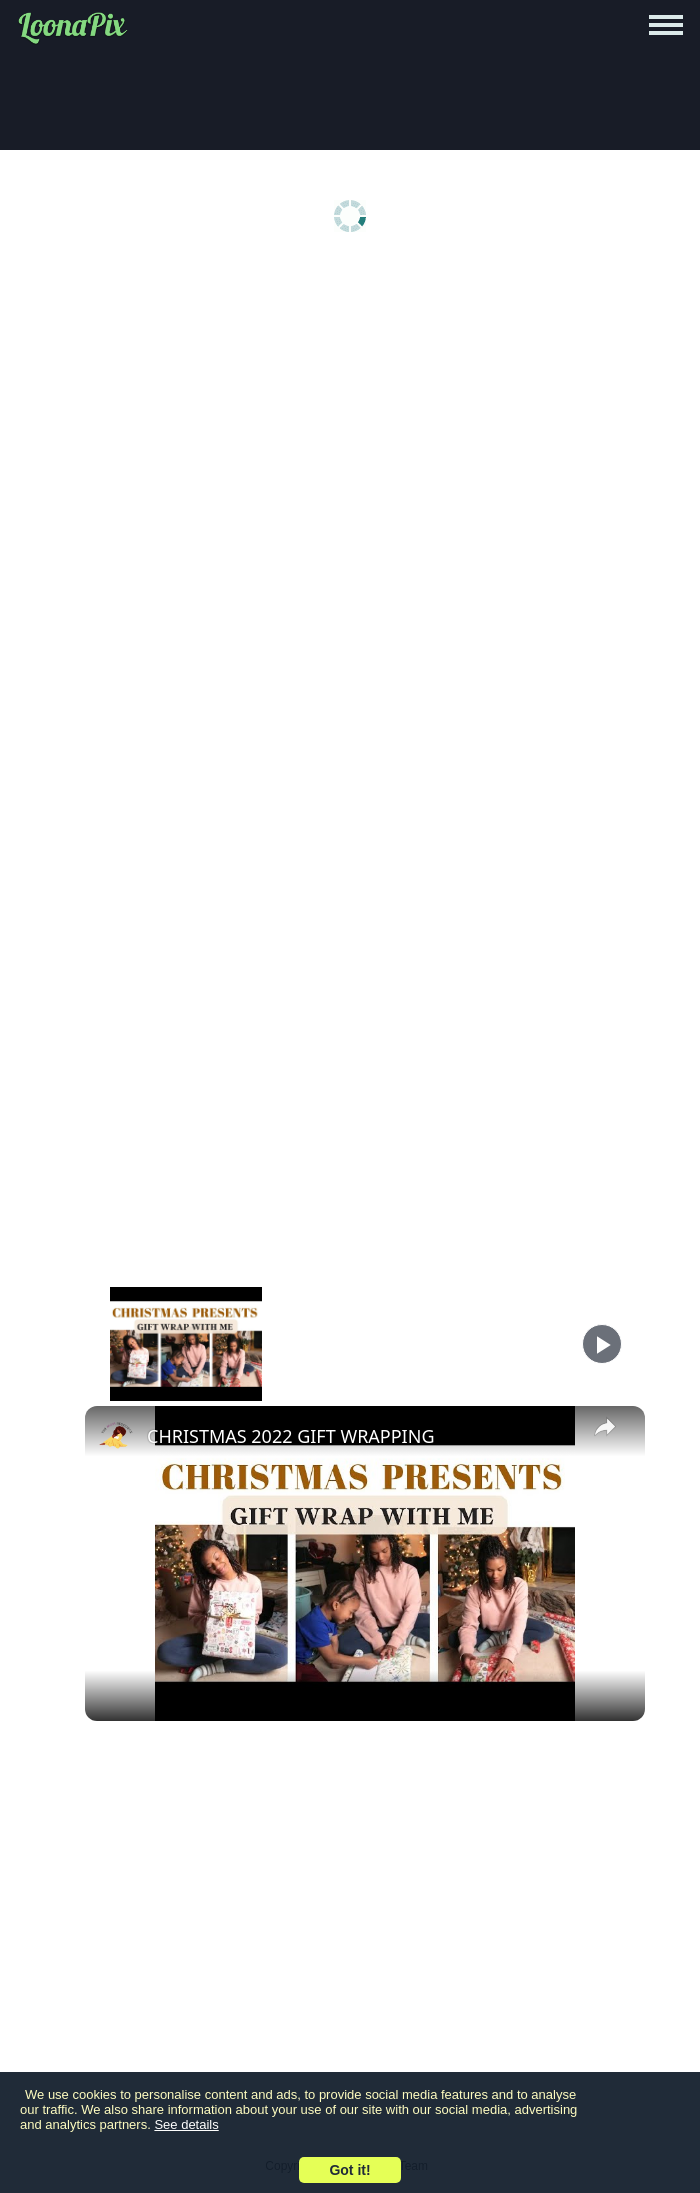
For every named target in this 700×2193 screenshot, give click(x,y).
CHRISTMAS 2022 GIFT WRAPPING (291, 1436)
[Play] (602, 1344)
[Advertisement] (355, 422)
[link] (117, 1438)
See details (186, 2124)
